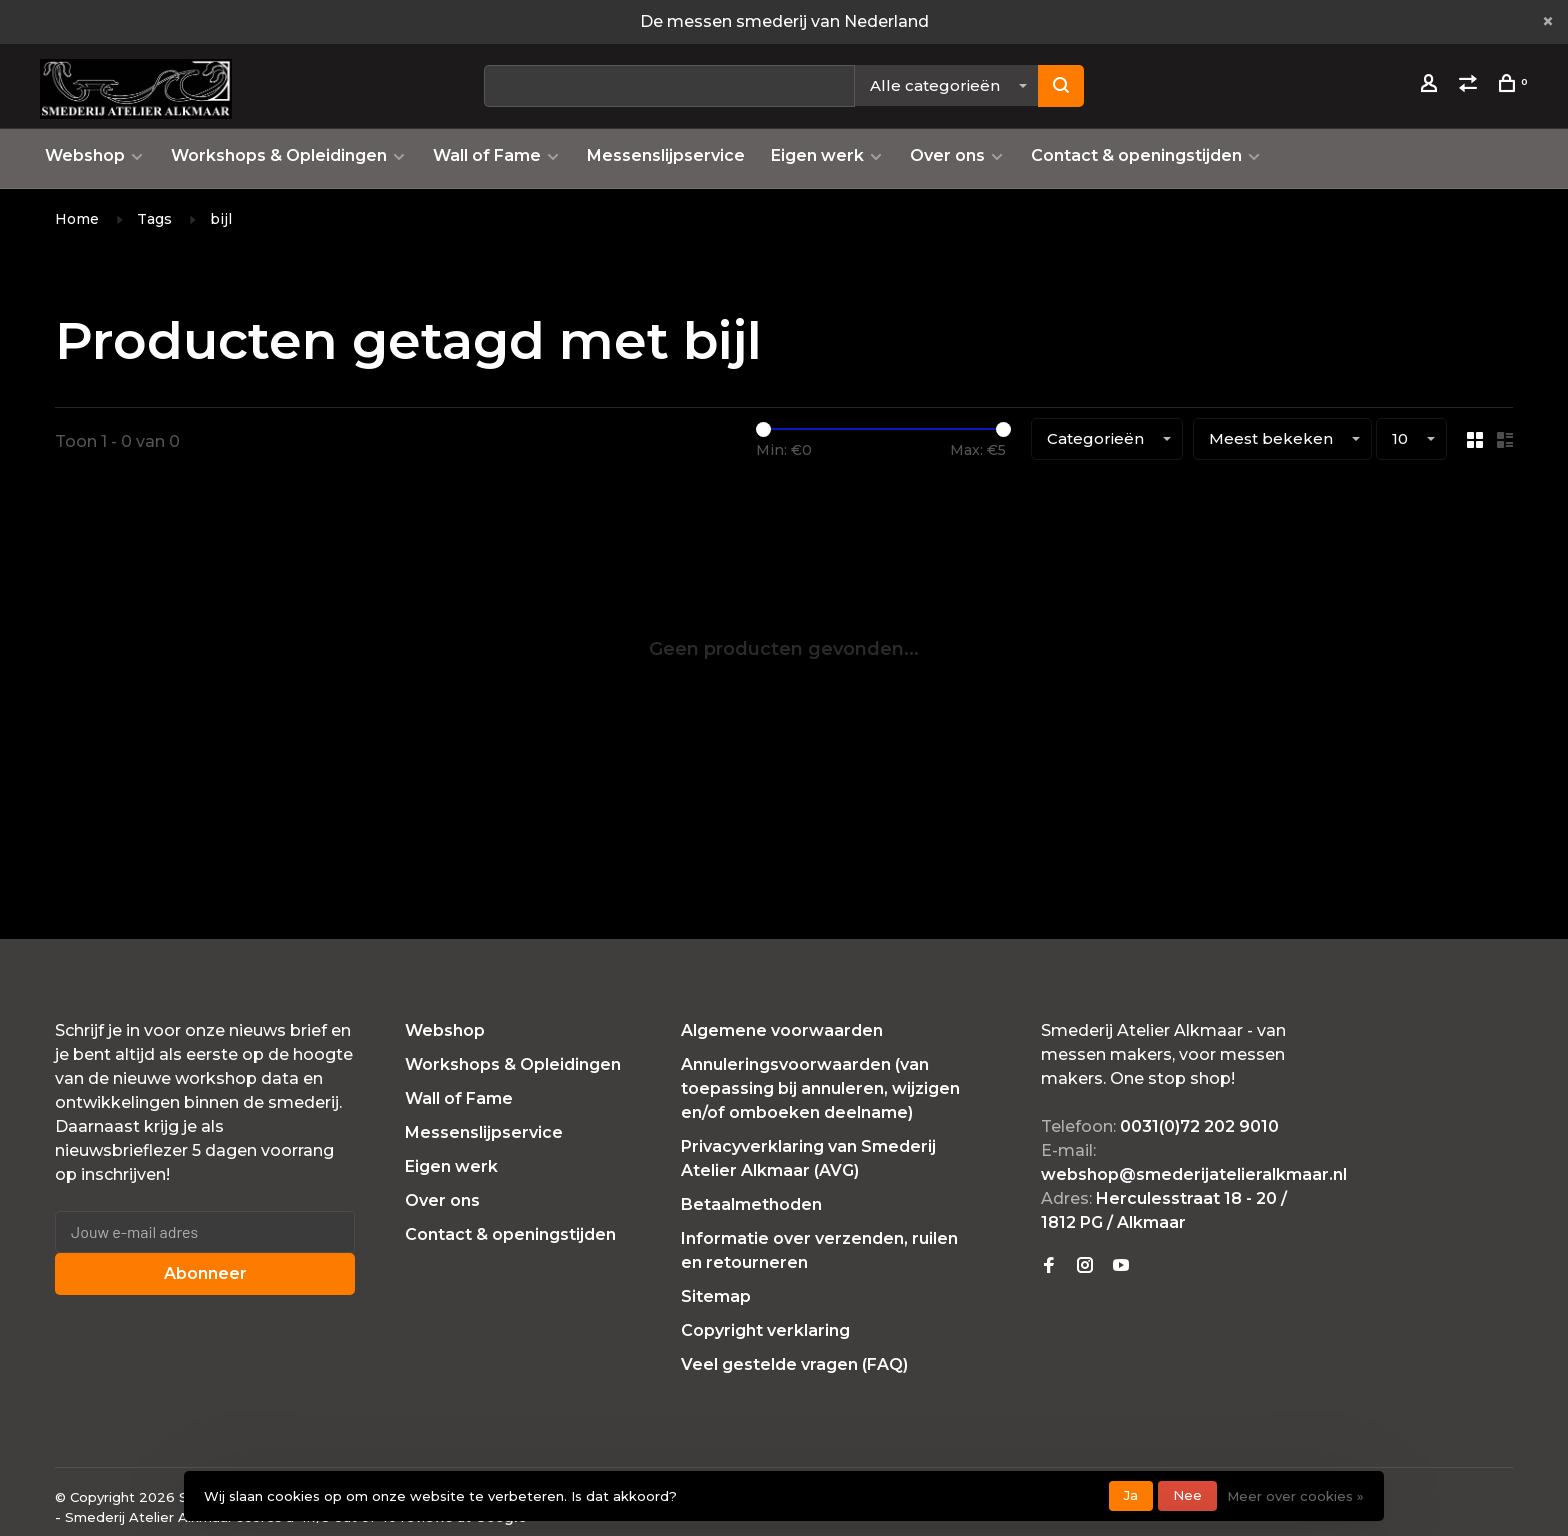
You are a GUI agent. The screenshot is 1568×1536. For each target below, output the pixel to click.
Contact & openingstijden (1136, 155)
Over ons (947, 155)
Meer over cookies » (1295, 1496)
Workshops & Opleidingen (279, 155)
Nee (1187, 1495)
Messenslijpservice (666, 155)
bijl (221, 219)
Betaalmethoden (751, 1204)
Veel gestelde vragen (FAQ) (794, 1364)
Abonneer (205, 1273)
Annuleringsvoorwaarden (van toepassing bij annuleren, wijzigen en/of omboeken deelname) (820, 1088)
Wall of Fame (487, 155)
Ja (1131, 1495)
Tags (154, 219)
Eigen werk (817, 155)
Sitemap (716, 1296)
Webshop (85, 155)
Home (77, 219)
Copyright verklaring (765, 1330)
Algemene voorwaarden (782, 1030)
